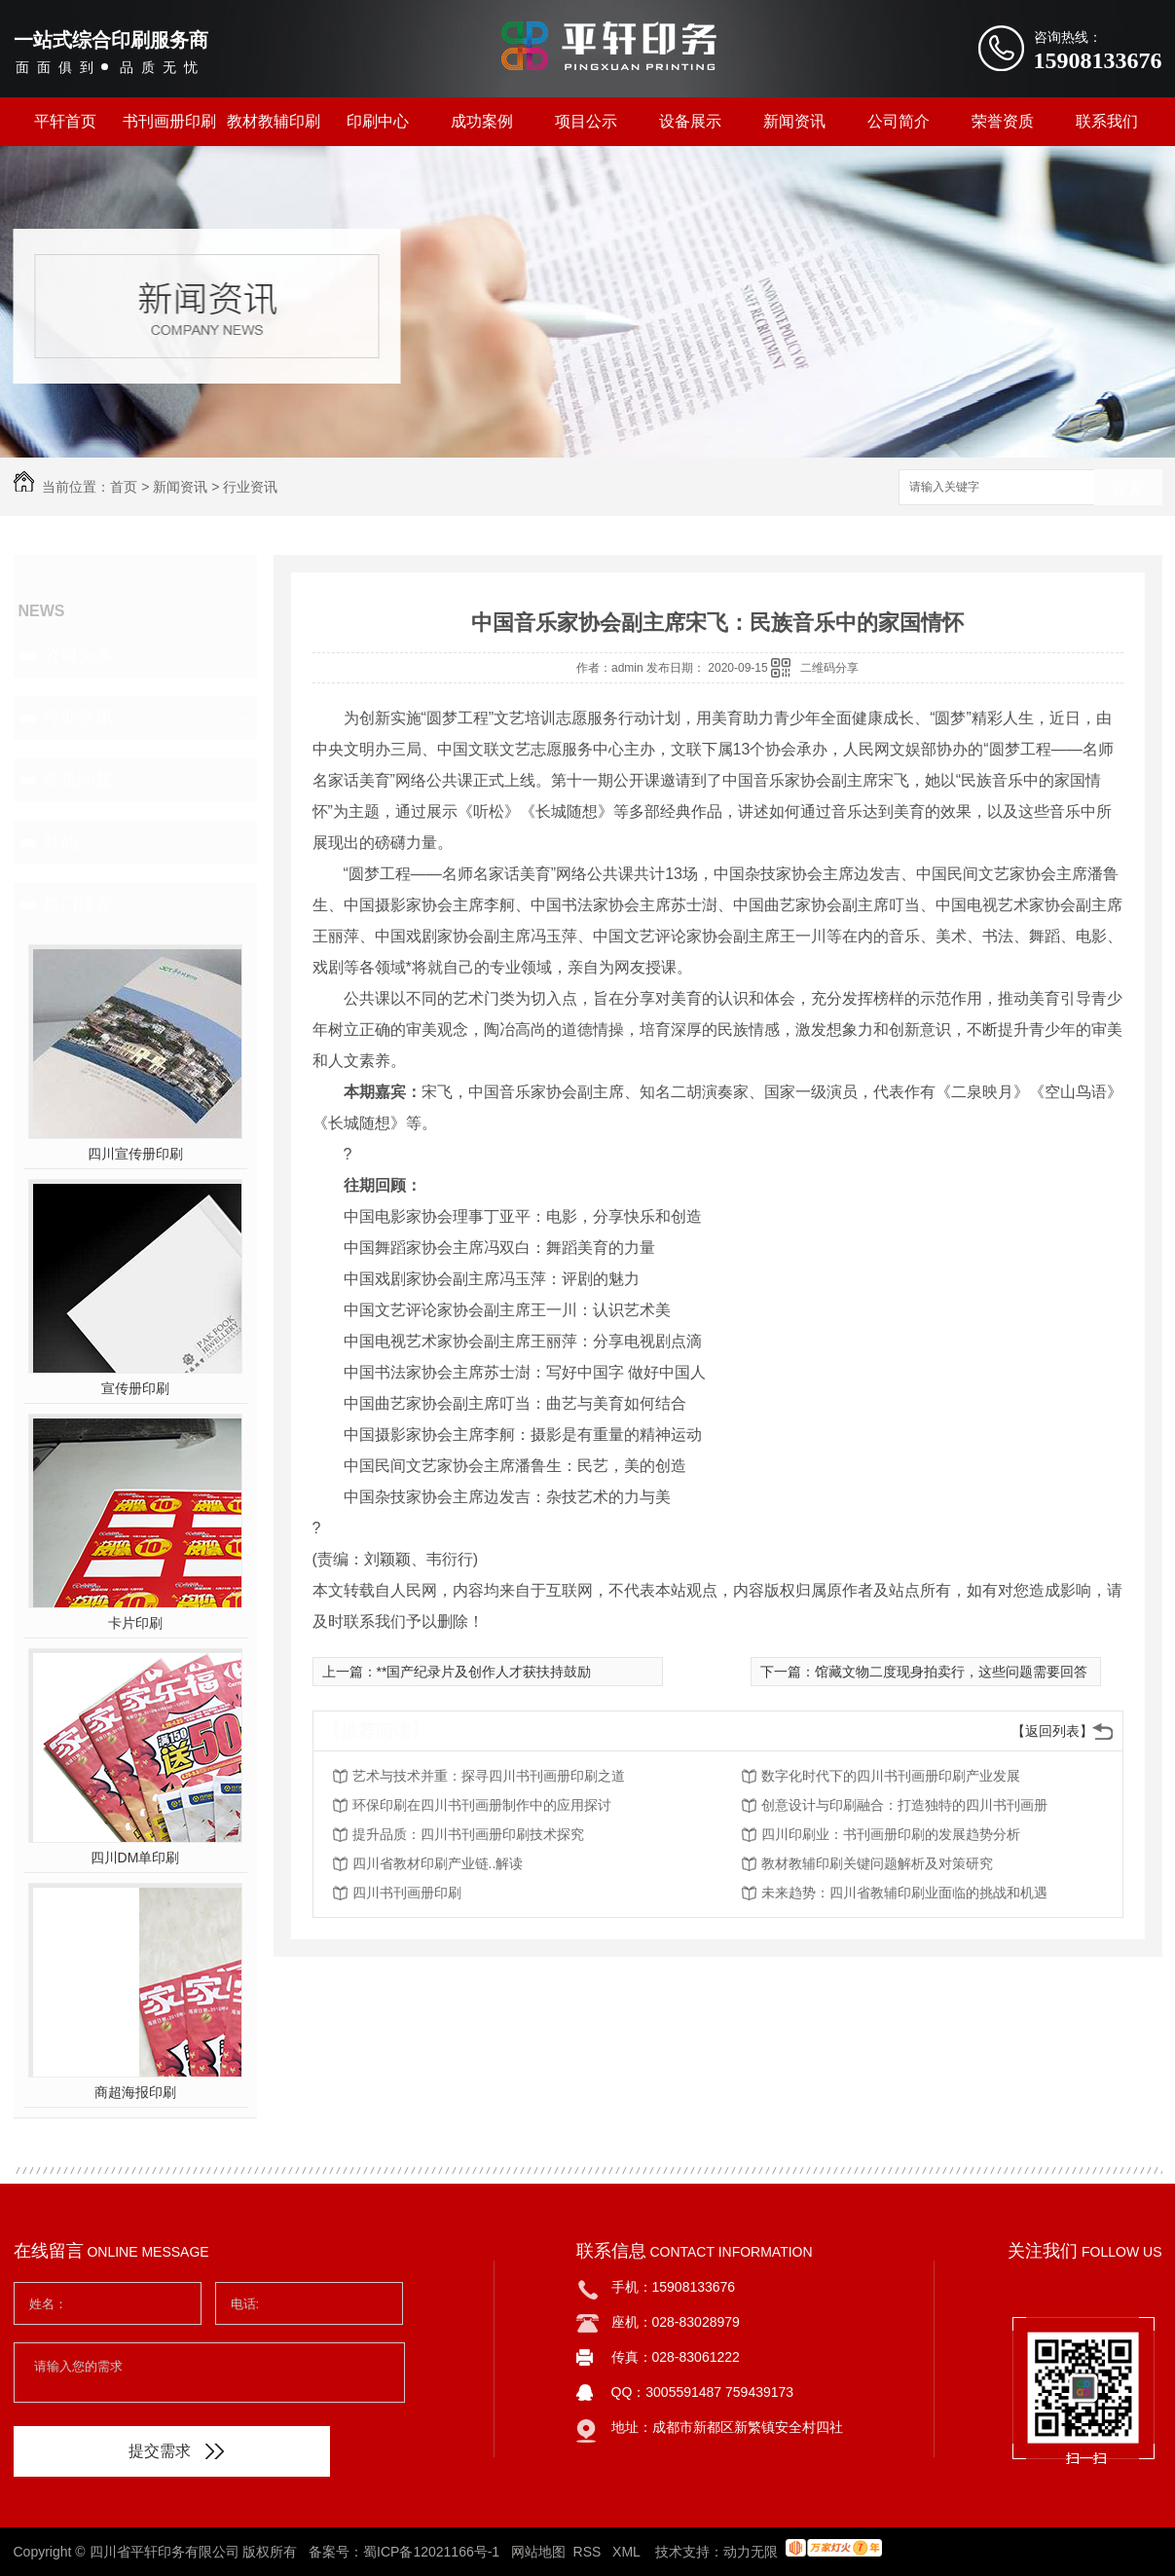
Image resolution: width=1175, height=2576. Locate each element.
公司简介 (898, 121)
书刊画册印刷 (169, 121)
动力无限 (750, 2551)
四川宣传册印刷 (135, 1153)
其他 (60, 842)
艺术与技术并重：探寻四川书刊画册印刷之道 (488, 1776)
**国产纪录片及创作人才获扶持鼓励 (484, 1671)
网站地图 (538, 2551)
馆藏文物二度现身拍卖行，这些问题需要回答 (951, 1671)
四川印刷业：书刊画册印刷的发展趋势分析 (890, 1834)
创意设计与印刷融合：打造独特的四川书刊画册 (904, 1805)
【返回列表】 (1052, 1731)
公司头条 (78, 655)
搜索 (1128, 488)
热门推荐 (78, 904)
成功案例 (482, 121)
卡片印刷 (135, 1623)
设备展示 (690, 121)
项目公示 (586, 121)
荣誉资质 (1003, 121)
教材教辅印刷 (273, 121)
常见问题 (78, 780)
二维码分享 (829, 668)
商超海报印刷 (135, 2092)
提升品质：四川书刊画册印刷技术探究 (468, 1834)
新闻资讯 (794, 121)
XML (627, 2551)
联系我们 (1107, 121)
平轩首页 (65, 121)
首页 (123, 487)
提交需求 (176, 2451)
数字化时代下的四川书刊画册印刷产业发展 (890, 1776)
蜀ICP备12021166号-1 (431, 2551)
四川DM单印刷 (135, 1857)
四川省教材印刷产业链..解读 (438, 1863)
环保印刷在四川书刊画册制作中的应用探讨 (481, 1805)
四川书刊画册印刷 (406, 1892)
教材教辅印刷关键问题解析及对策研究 (877, 1863)
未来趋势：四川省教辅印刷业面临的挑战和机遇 (904, 1892)
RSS (589, 2551)
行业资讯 (250, 487)
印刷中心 (378, 121)
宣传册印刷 (135, 1388)
